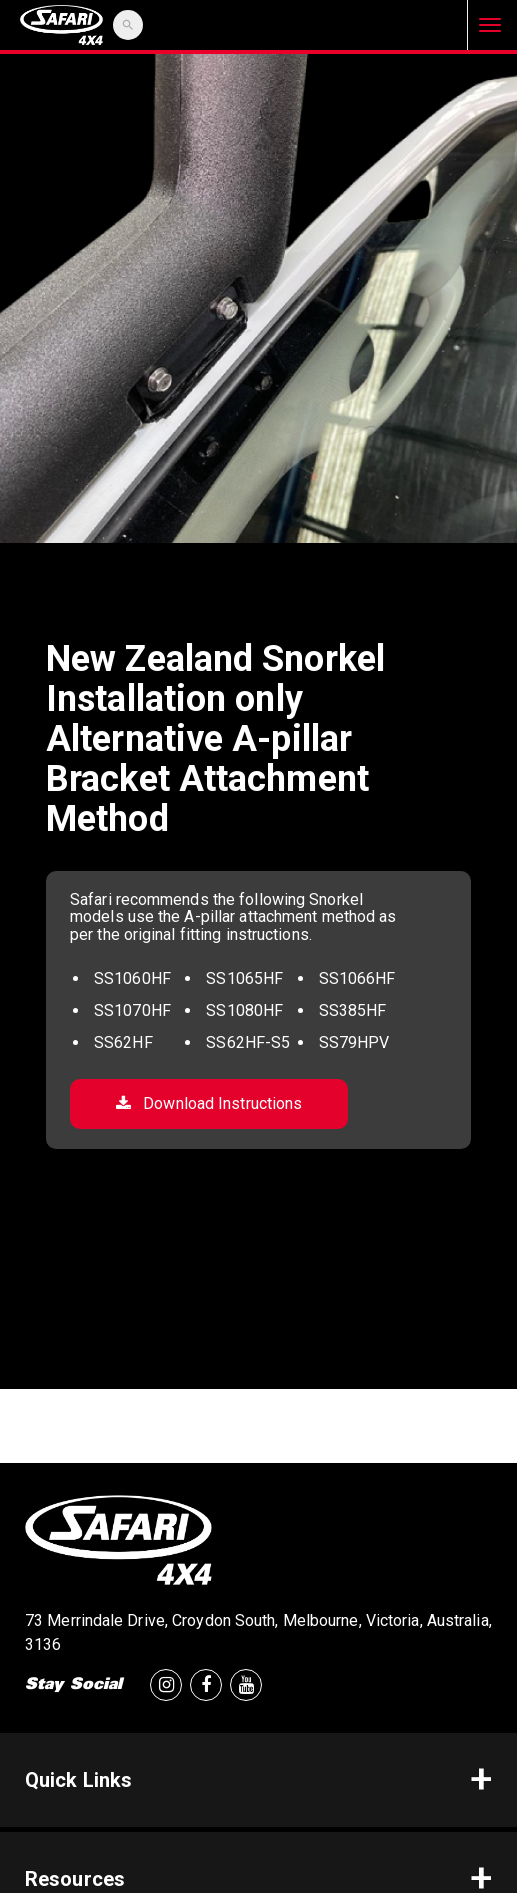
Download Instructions (209, 1103)
